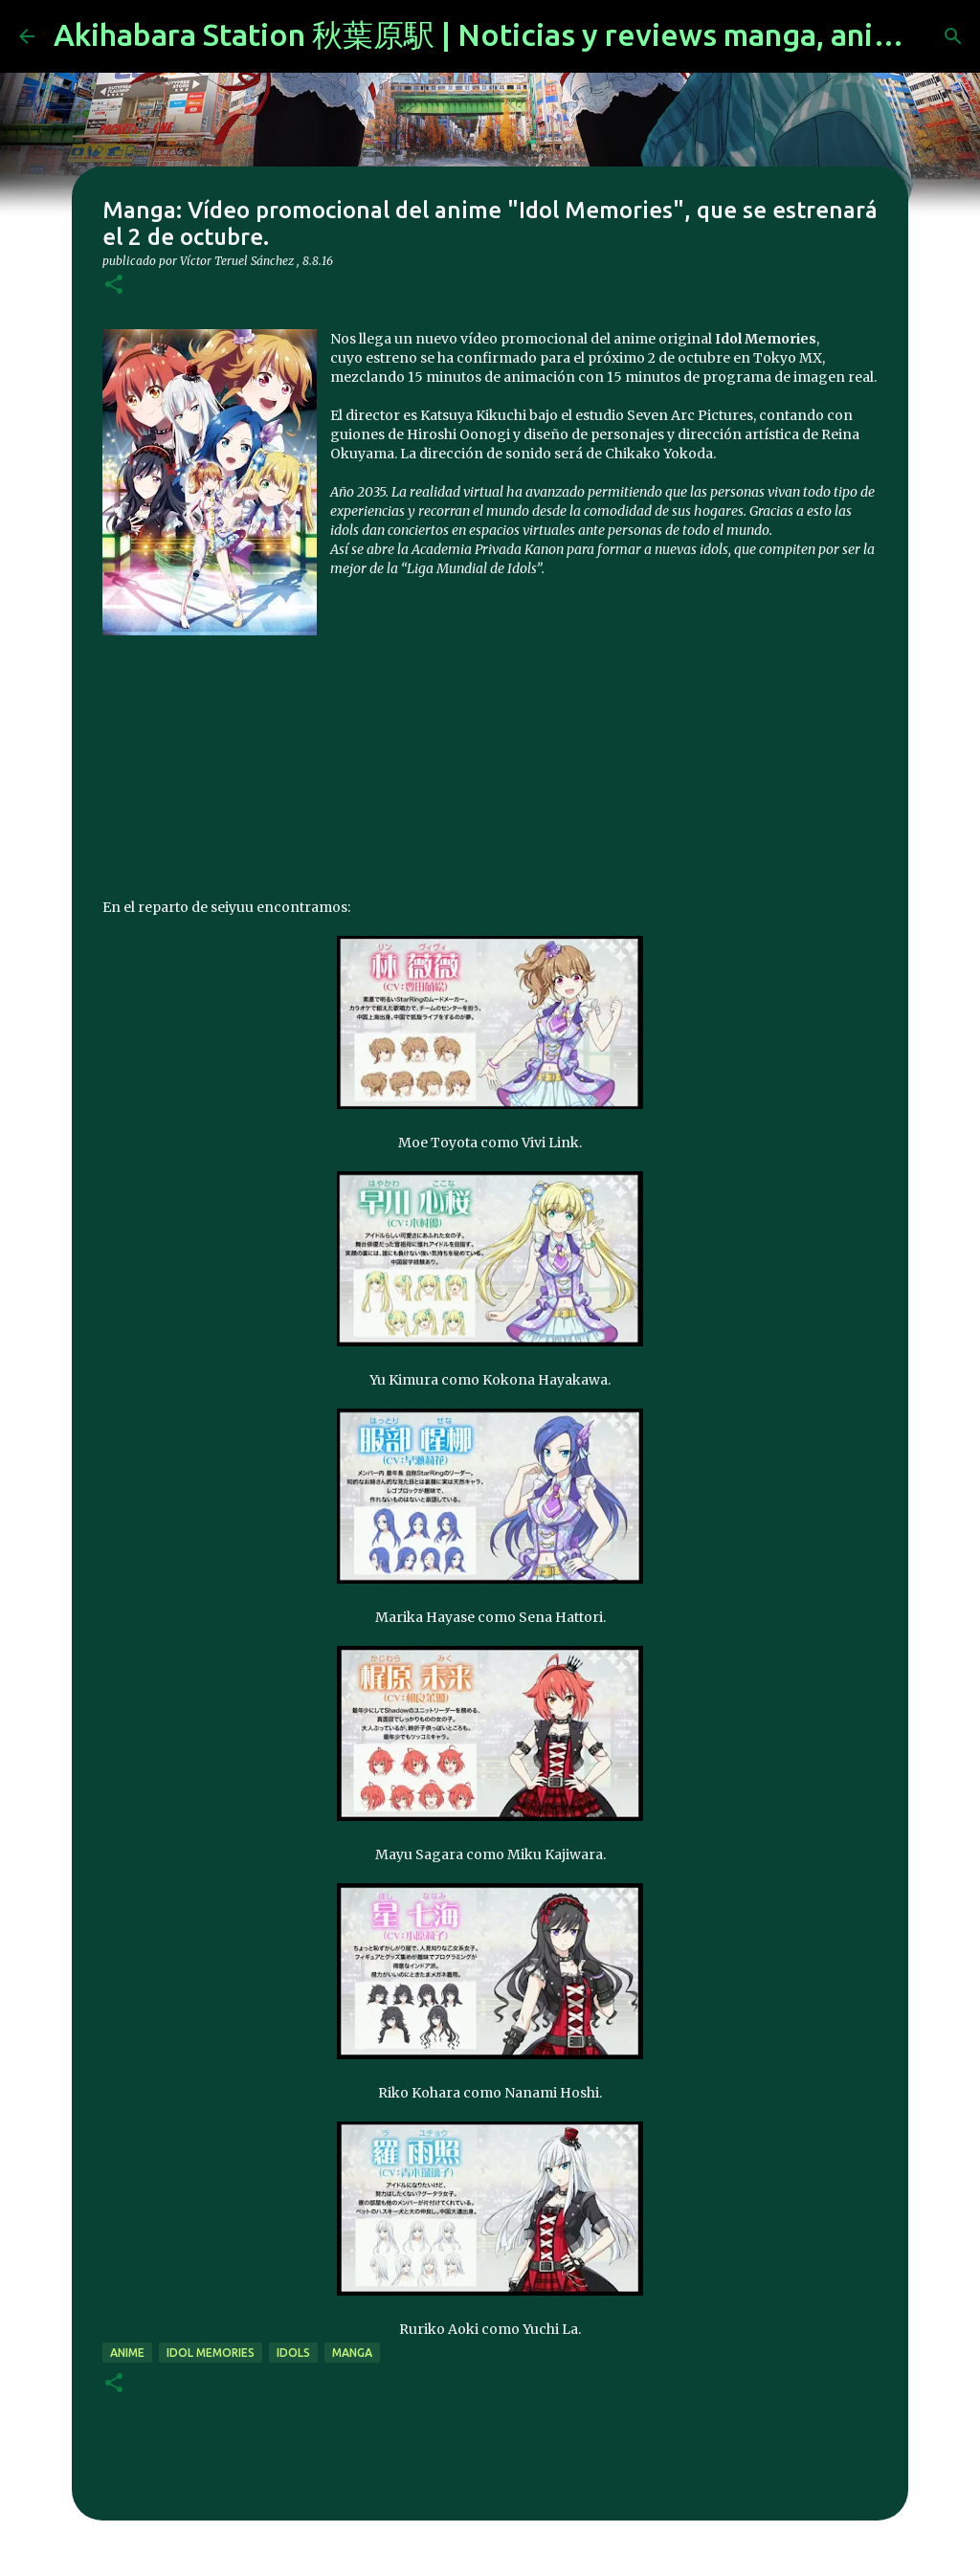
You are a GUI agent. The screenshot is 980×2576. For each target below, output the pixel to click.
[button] (113, 286)
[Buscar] (953, 36)
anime (127, 2352)
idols (293, 2352)
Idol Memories (211, 2352)
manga (352, 2352)
